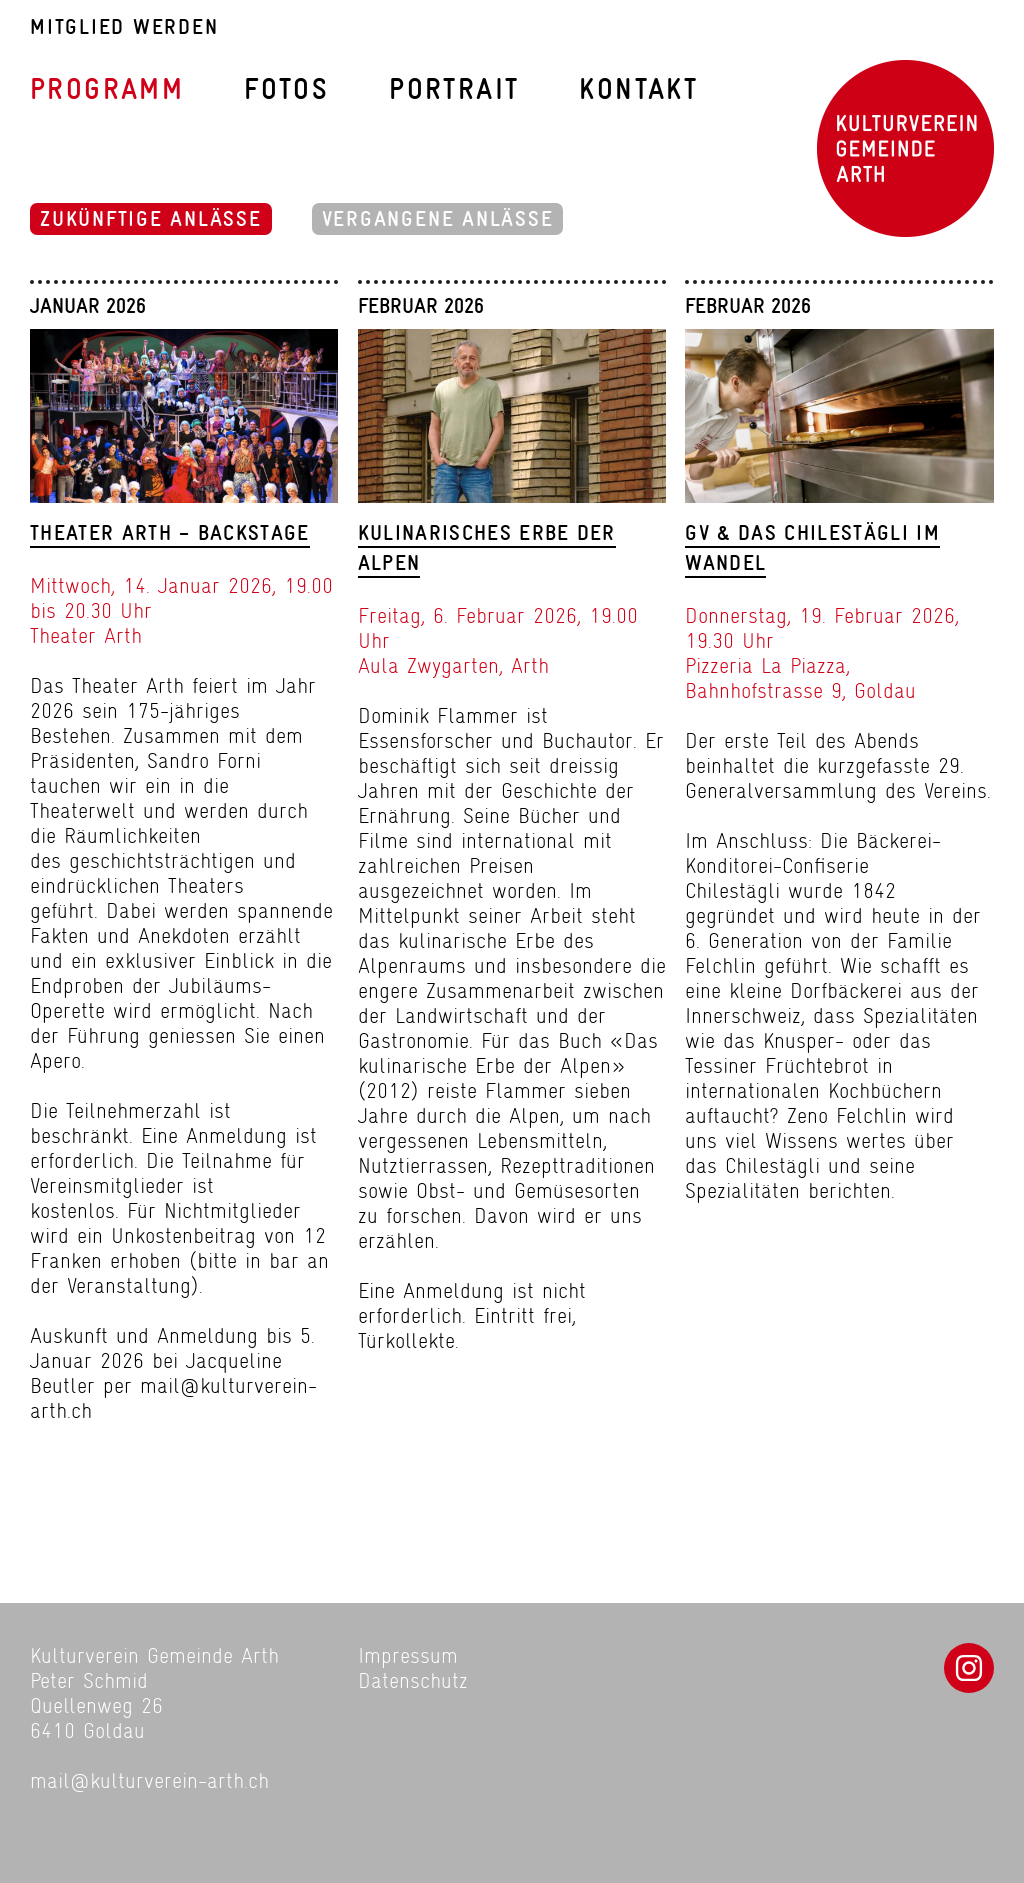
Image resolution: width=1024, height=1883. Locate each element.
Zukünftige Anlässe (151, 219)
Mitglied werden (124, 27)
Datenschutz (413, 1680)
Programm (107, 89)
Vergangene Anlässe (438, 219)
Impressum (408, 1655)
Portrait (454, 89)
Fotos (286, 89)
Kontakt (638, 89)
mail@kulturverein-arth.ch (149, 1780)
